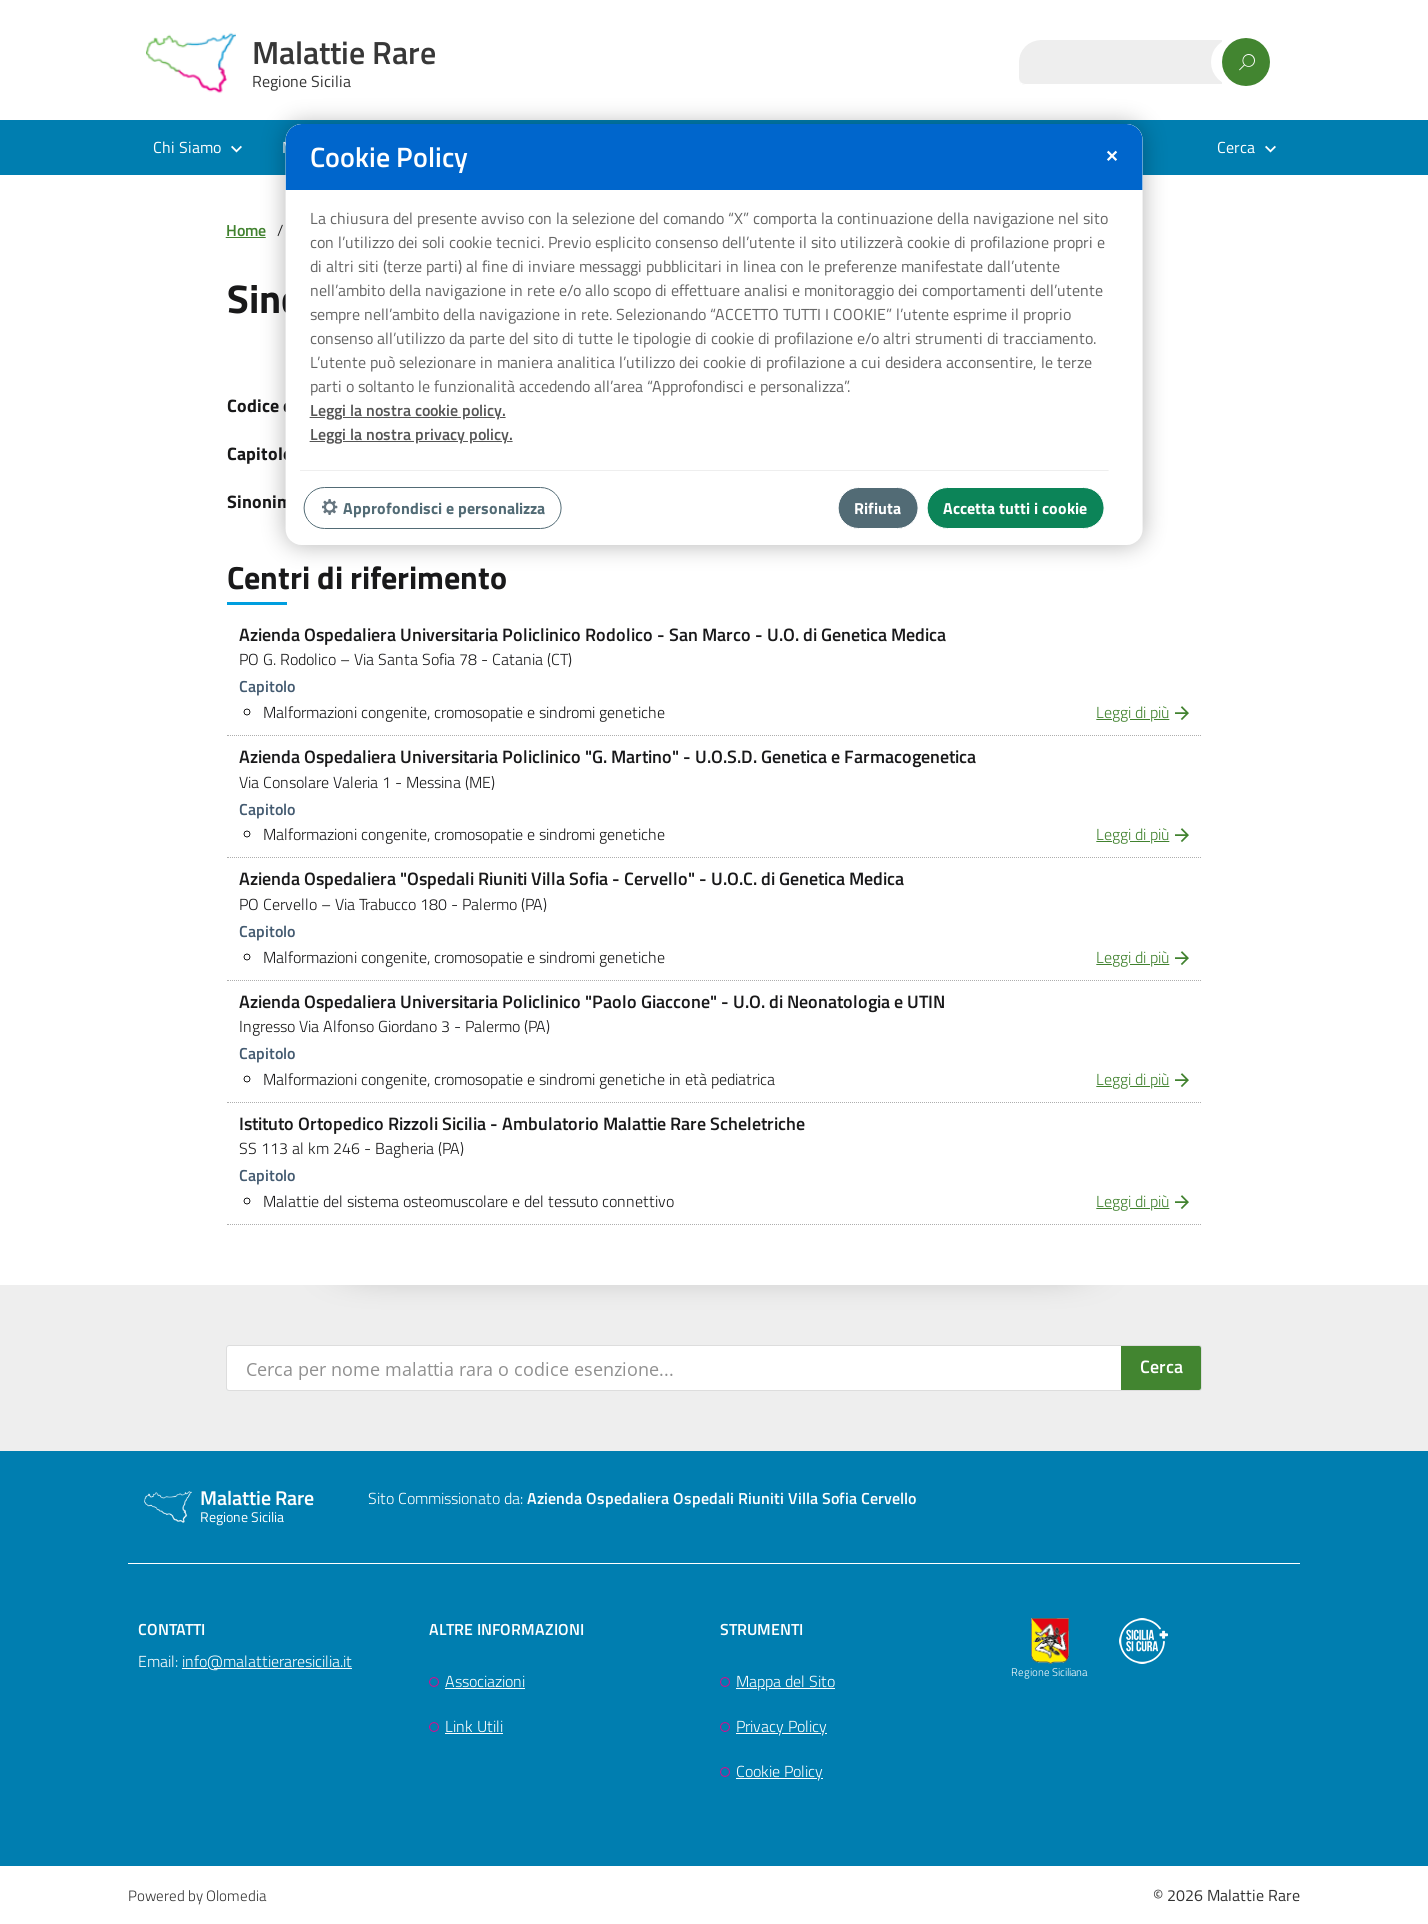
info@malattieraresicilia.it (267, 1661)
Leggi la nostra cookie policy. (408, 410)
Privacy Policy (781, 1726)
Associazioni (485, 1681)
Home (246, 230)
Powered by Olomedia (197, 1895)
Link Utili (474, 1726)
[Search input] (675, 1368)
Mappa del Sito (785, 1681)
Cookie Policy (779, 1771)
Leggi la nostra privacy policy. (411, 434)
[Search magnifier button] (1161, 1368)
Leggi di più (1132, 712)
